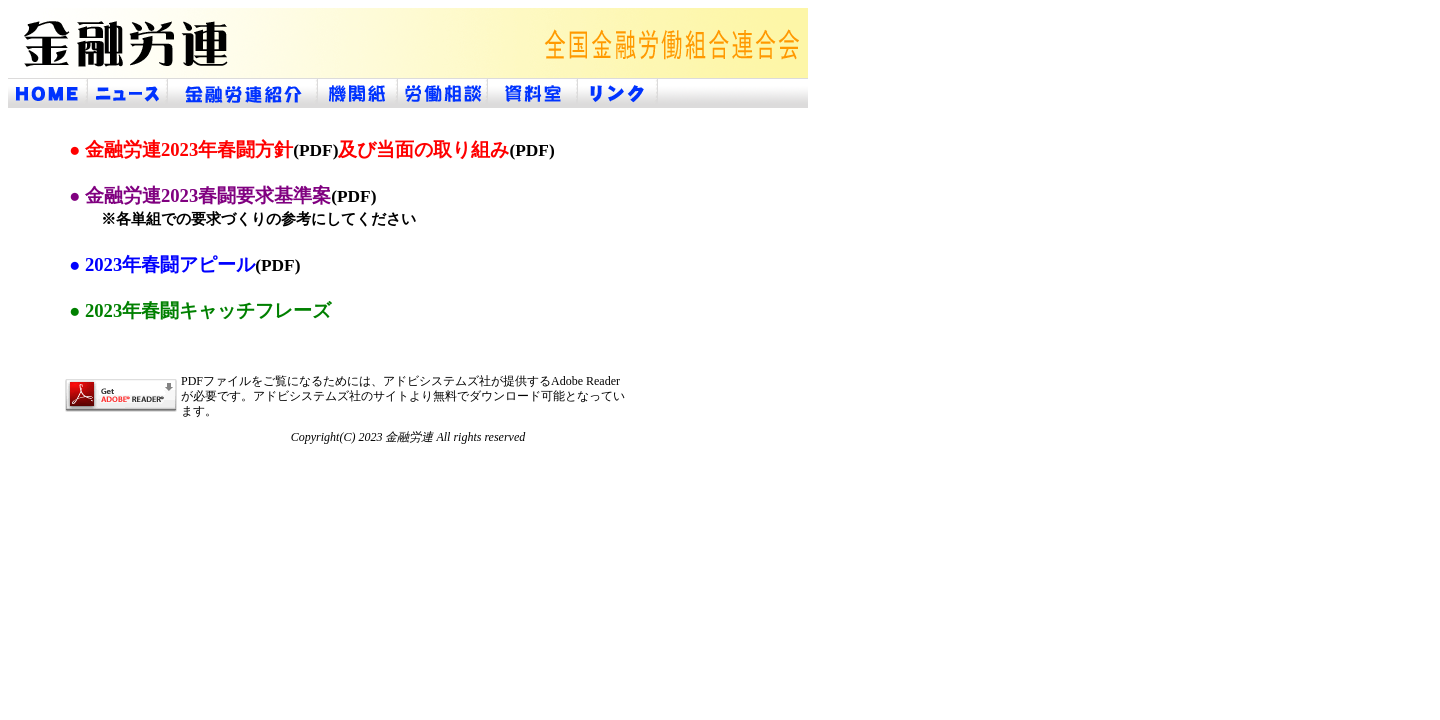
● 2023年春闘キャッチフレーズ (200, 310)
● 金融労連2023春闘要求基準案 (222, 195)
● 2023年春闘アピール (184, 264)
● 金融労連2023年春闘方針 (203, 149)
